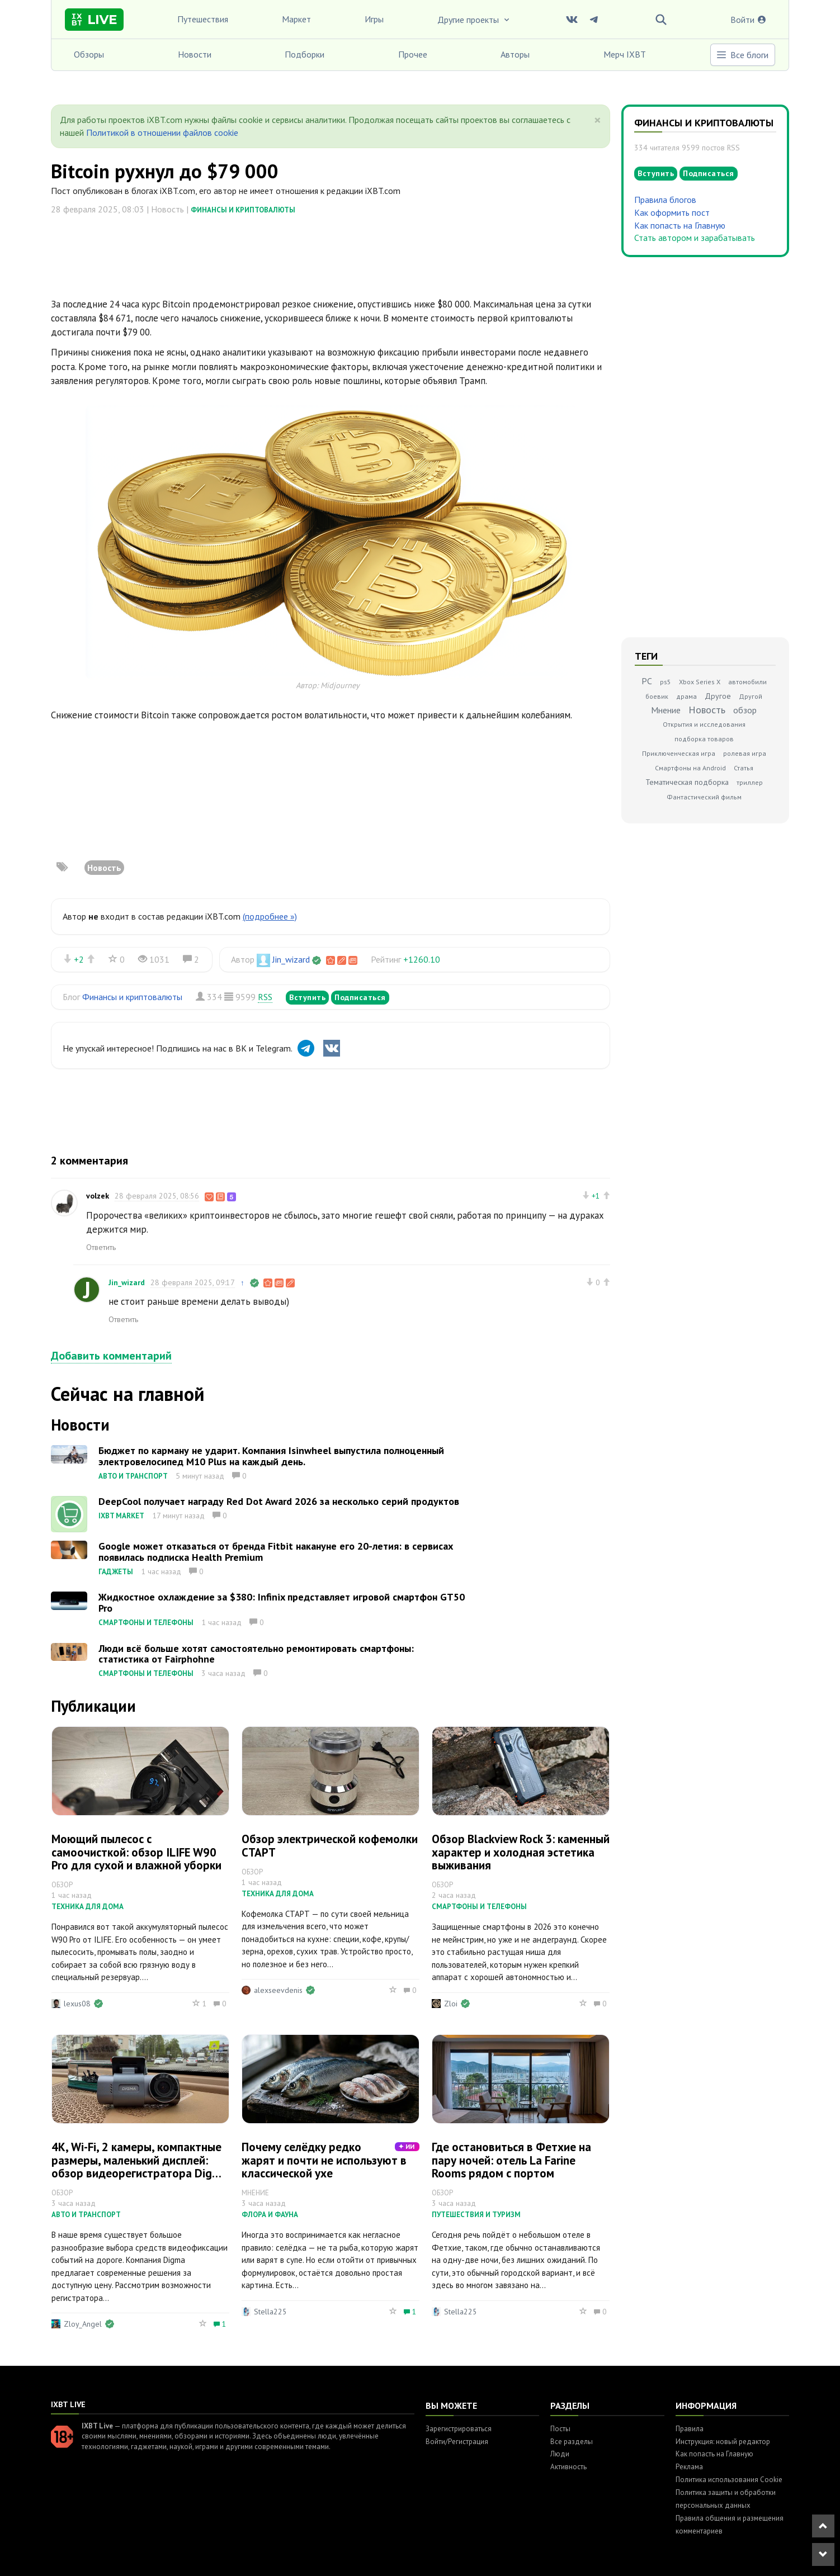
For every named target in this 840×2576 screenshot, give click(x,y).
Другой (750, 696)
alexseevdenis (278, 1990)
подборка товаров (704, 739)
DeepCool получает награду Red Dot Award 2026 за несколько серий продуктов (278, 1501)
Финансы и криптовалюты (243, 210)
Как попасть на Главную (679, 225)
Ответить (101, 1247)
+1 (596, 1196)
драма (686, 696)
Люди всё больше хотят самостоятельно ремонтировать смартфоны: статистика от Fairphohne (256, 1654)
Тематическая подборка (687, 782)
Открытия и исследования (704, 724)
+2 (79, 959)
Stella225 (270, 2312)
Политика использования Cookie (729, 2479)
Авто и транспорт (133, 1476)
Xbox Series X (699, 682)
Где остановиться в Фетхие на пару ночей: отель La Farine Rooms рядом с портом (511, 2159)
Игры (374, 19)
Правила (690, 2428)
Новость (104, 867)
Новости (194, 54)
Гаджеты (115, 1571)
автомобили (747, 682)
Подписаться (360, 997)
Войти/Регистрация (457, 2441)
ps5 (665, 682)
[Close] (597, 120)
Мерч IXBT (624, 54)
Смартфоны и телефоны (146, 1622)
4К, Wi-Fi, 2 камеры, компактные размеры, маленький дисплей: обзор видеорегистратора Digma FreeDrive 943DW (139, 2166)
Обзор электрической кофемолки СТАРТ (330, 1845)
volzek (97, 1196)
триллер (750, 782)
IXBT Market (121, 1516)
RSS (265, 996)
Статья (743, 768)
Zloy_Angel (83, 2324)
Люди (559, 2454)
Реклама (689, 2466)
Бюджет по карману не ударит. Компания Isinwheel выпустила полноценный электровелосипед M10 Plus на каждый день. (271, 1456)
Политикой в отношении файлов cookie (162, 132)
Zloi (450, 2004)
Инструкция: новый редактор (723, 2441)
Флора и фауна (270, 2214)
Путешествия (202, 19)
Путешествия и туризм (476, 2214)
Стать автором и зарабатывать (694, 237)
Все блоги (742, 54)
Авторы (515, 54)
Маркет (296, 19)
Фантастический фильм (704, 797)
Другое (718, 696)
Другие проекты (474, 19)
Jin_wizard (291, 959)
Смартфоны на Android (690, 768)
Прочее (412, 54)
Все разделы (571, 2441)
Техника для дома (87, 1906)
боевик (656, 696)
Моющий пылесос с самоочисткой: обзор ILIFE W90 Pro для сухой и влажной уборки (136, 1851)
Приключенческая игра (678, 753)
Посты (560, 2428)
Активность (568, 2466)
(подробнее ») (270, 916)
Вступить (307, 997)
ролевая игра (744, 753)
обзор (745, 710)
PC (646, 680)
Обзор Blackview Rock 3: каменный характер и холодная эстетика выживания (521, 1851)
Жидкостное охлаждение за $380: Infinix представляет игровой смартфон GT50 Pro (281, 1602)
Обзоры (89, 54)
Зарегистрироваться (459, 2428)
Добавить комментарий (111, 1355)
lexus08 (77, 2004)
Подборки (304, 54)
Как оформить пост (672, 212)
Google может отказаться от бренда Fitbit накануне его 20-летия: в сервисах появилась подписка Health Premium (275, 1552)
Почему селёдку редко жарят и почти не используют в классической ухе (324, 2159)
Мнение (666, 710)
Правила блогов (665, 199)
